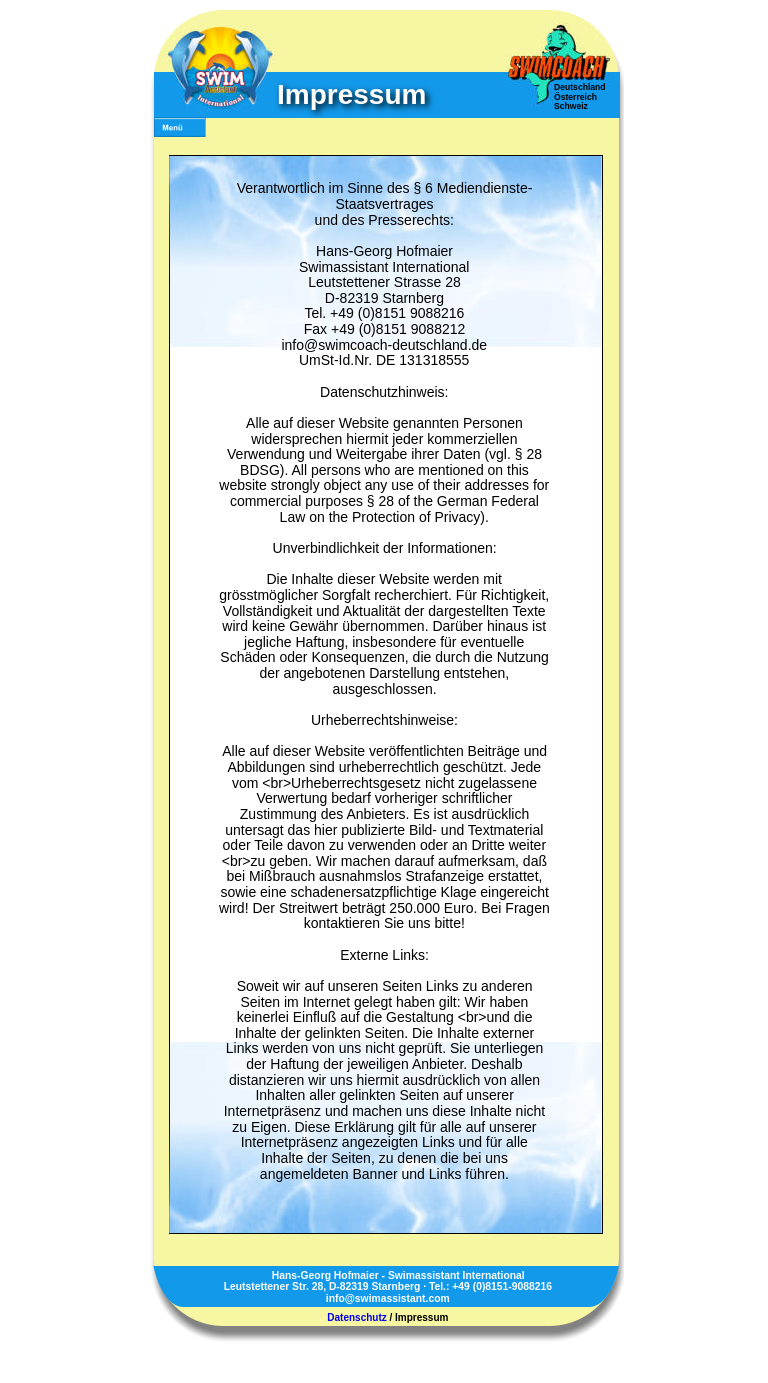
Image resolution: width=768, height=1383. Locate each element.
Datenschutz (356, 1317)
